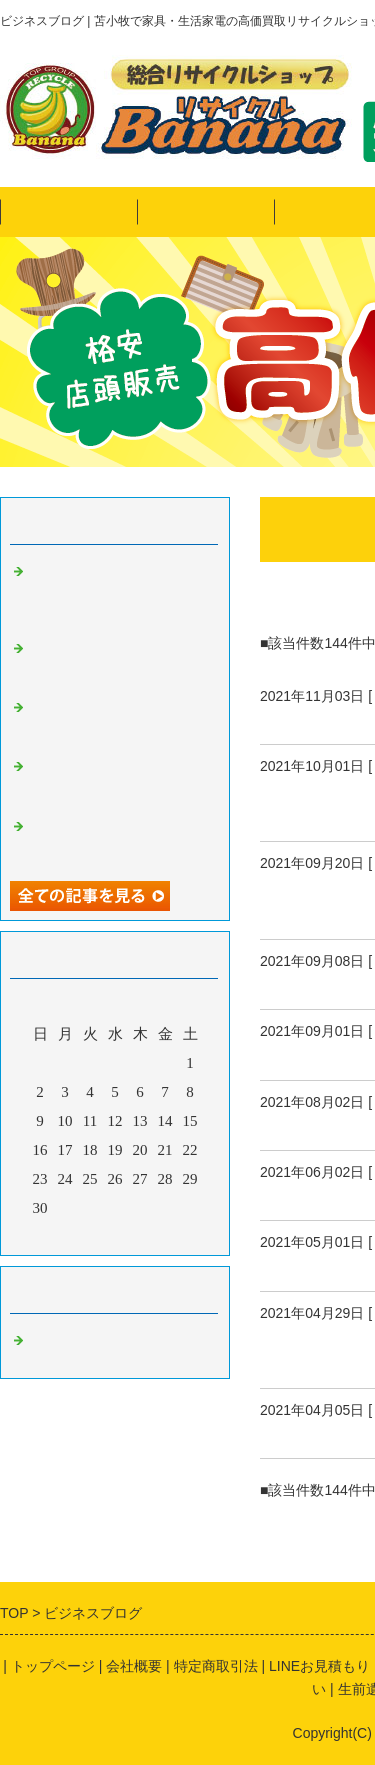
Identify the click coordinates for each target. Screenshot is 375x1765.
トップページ (69, 211)
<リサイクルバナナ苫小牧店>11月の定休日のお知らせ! (116, 720)
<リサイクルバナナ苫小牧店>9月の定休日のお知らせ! (116, 839)
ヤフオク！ (205, 211)
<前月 (77, 1235)
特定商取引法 (216, 1666)
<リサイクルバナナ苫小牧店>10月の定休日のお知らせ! (116, 779)
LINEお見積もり (319, 1666)
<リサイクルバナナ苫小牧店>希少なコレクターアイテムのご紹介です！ (116, 661)
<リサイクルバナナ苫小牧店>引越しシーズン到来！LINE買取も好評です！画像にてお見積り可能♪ (116, 592)
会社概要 (134, 1666)
